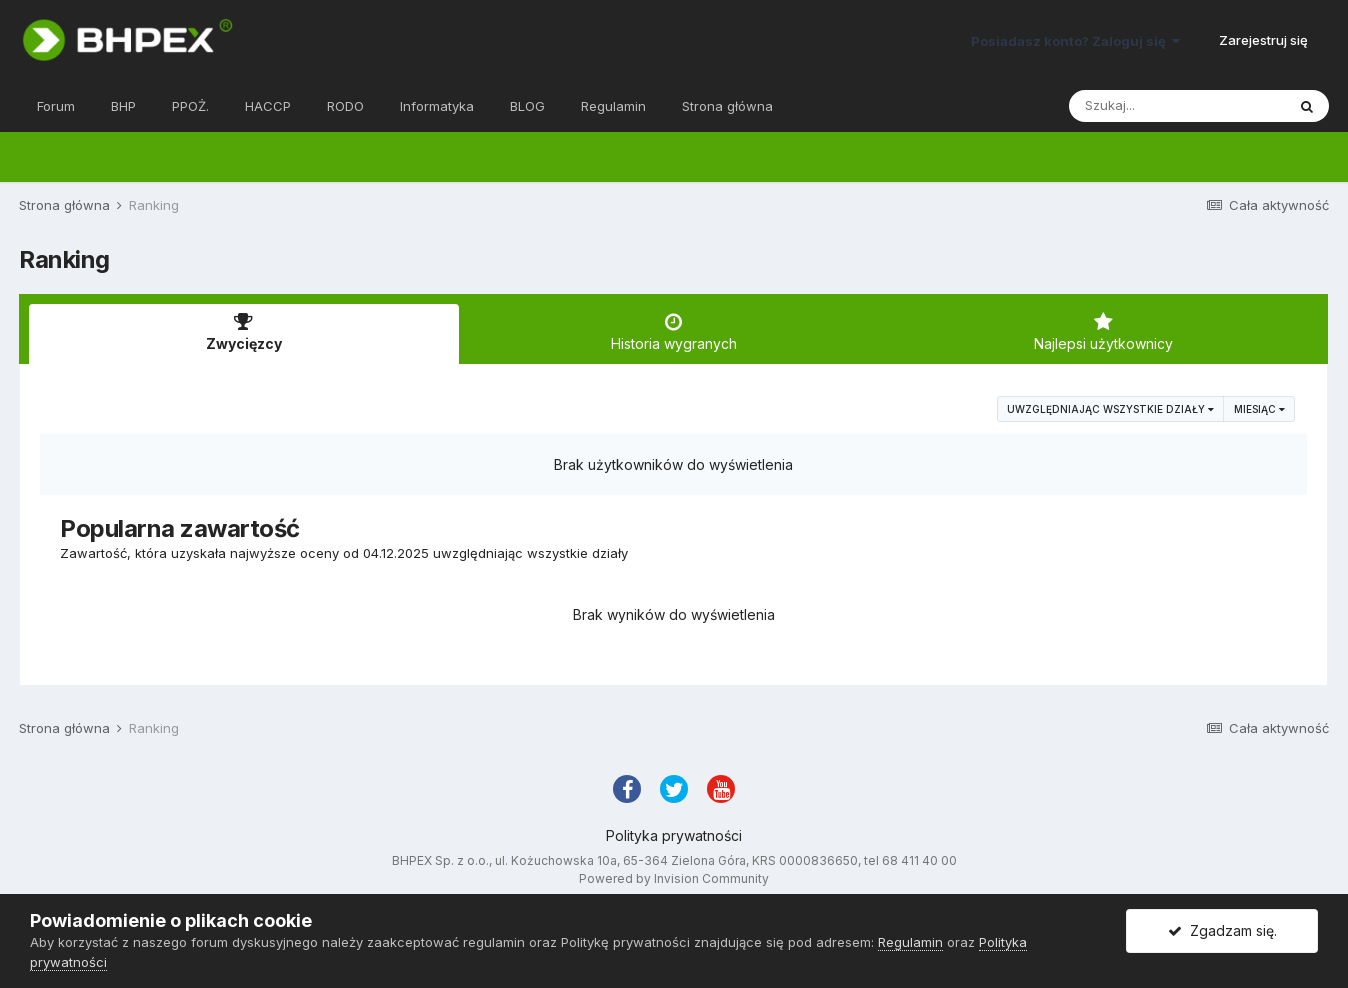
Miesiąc (1259, 409)
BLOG (527, 106)
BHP (123, 106)
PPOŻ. (190, 106)
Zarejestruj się (1263, 40)
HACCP (268, 106)
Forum (56, 106)
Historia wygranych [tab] (674, 332)
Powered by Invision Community (674, 878)
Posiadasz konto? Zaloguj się (1075, 41)
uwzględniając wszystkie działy (1110, 409)
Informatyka (437, 106)
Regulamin (613, 106)
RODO (345, 106)
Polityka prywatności (674, 835)
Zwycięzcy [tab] (244, 332)
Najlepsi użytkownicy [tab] (1103, 332)
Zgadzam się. (1222, 930)
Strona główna (727, 106)
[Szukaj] (1177, 106)
